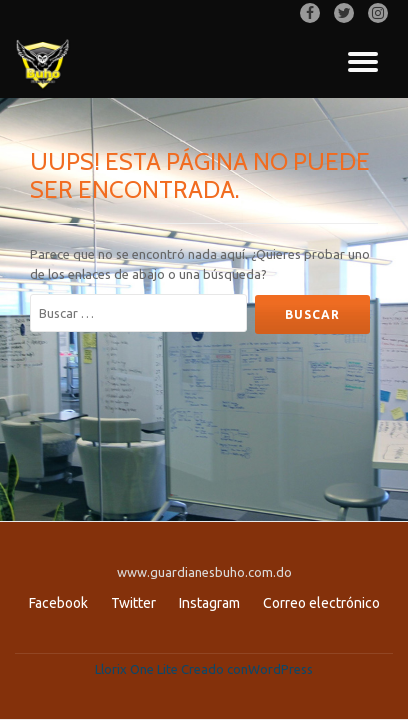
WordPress (280, 669)
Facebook (58, 603)
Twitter (133, 603)
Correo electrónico (321, 603)
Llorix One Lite (138, 669)
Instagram (209, 603)
